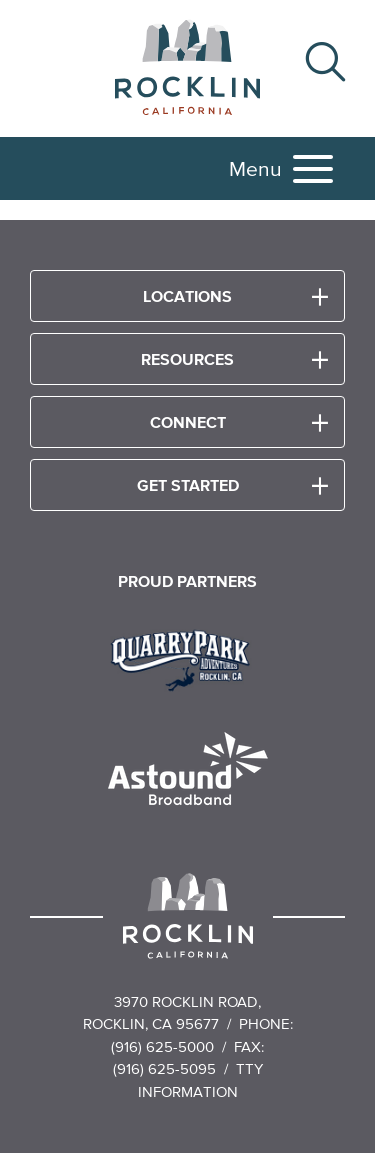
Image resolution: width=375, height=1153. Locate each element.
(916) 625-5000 (162, 1046)
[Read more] (187, 658)
